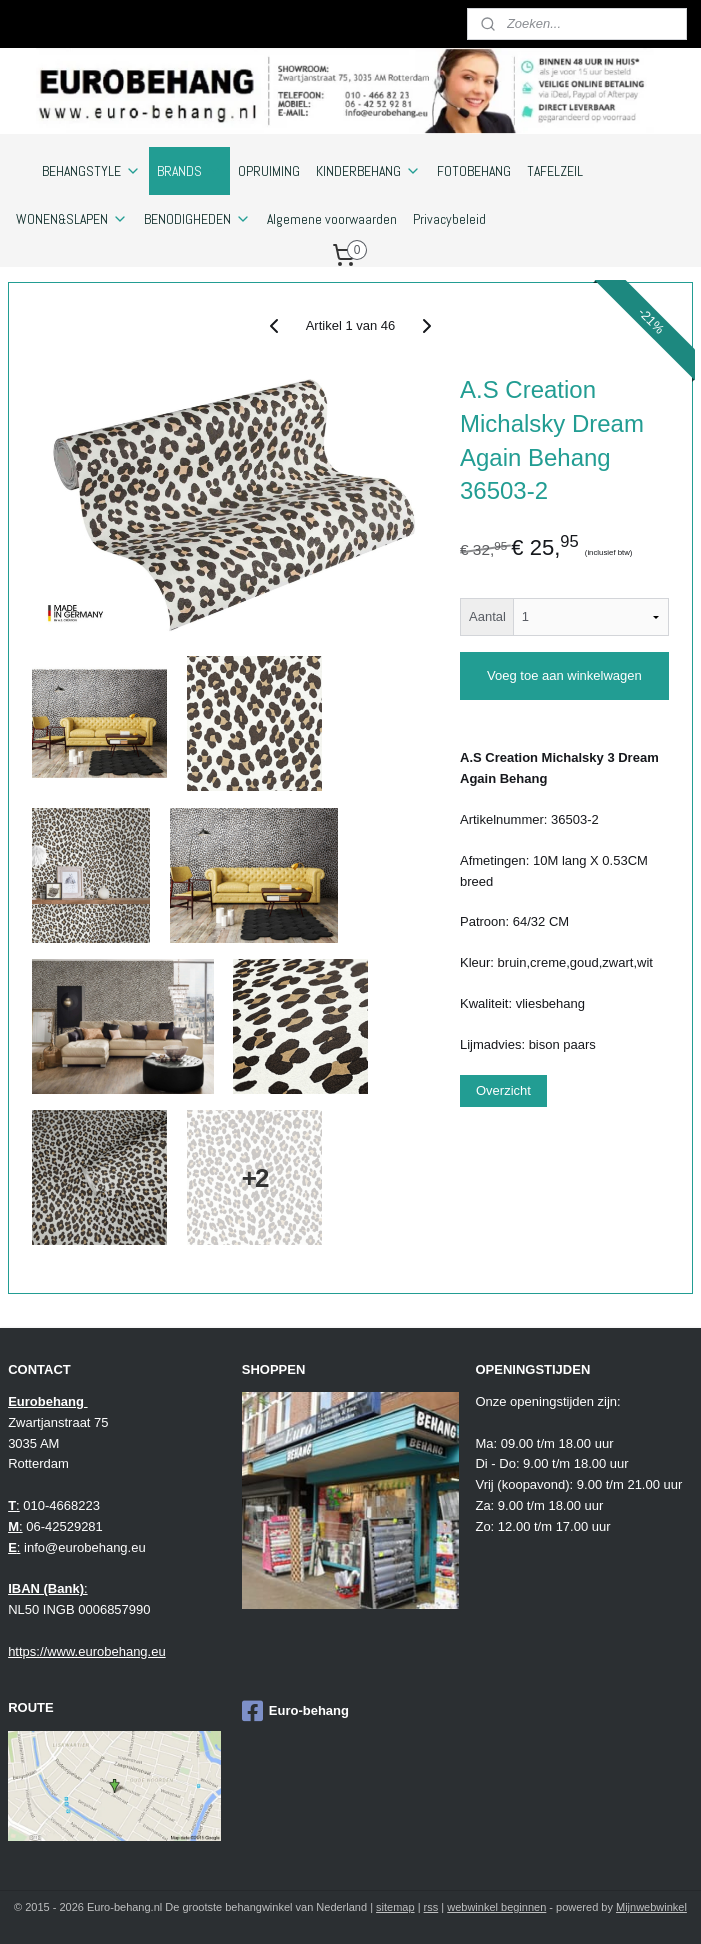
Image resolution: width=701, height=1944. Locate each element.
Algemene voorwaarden (332, 219)
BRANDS (189, 171)
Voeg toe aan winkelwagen (564, 675)
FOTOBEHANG (474, 171)
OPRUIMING (269, 171)
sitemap (395, 1907)
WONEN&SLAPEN (72, 219)
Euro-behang (295, 1711)
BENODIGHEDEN (197, 219)
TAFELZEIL (555, 171)
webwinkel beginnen (496, 1907)
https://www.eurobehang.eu (87, 1651)
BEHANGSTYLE (91, 171)
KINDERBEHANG (368, 171)
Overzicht (503, 1090)
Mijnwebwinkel (651, 1907)
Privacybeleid (449, 219)
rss (431, 1907)
